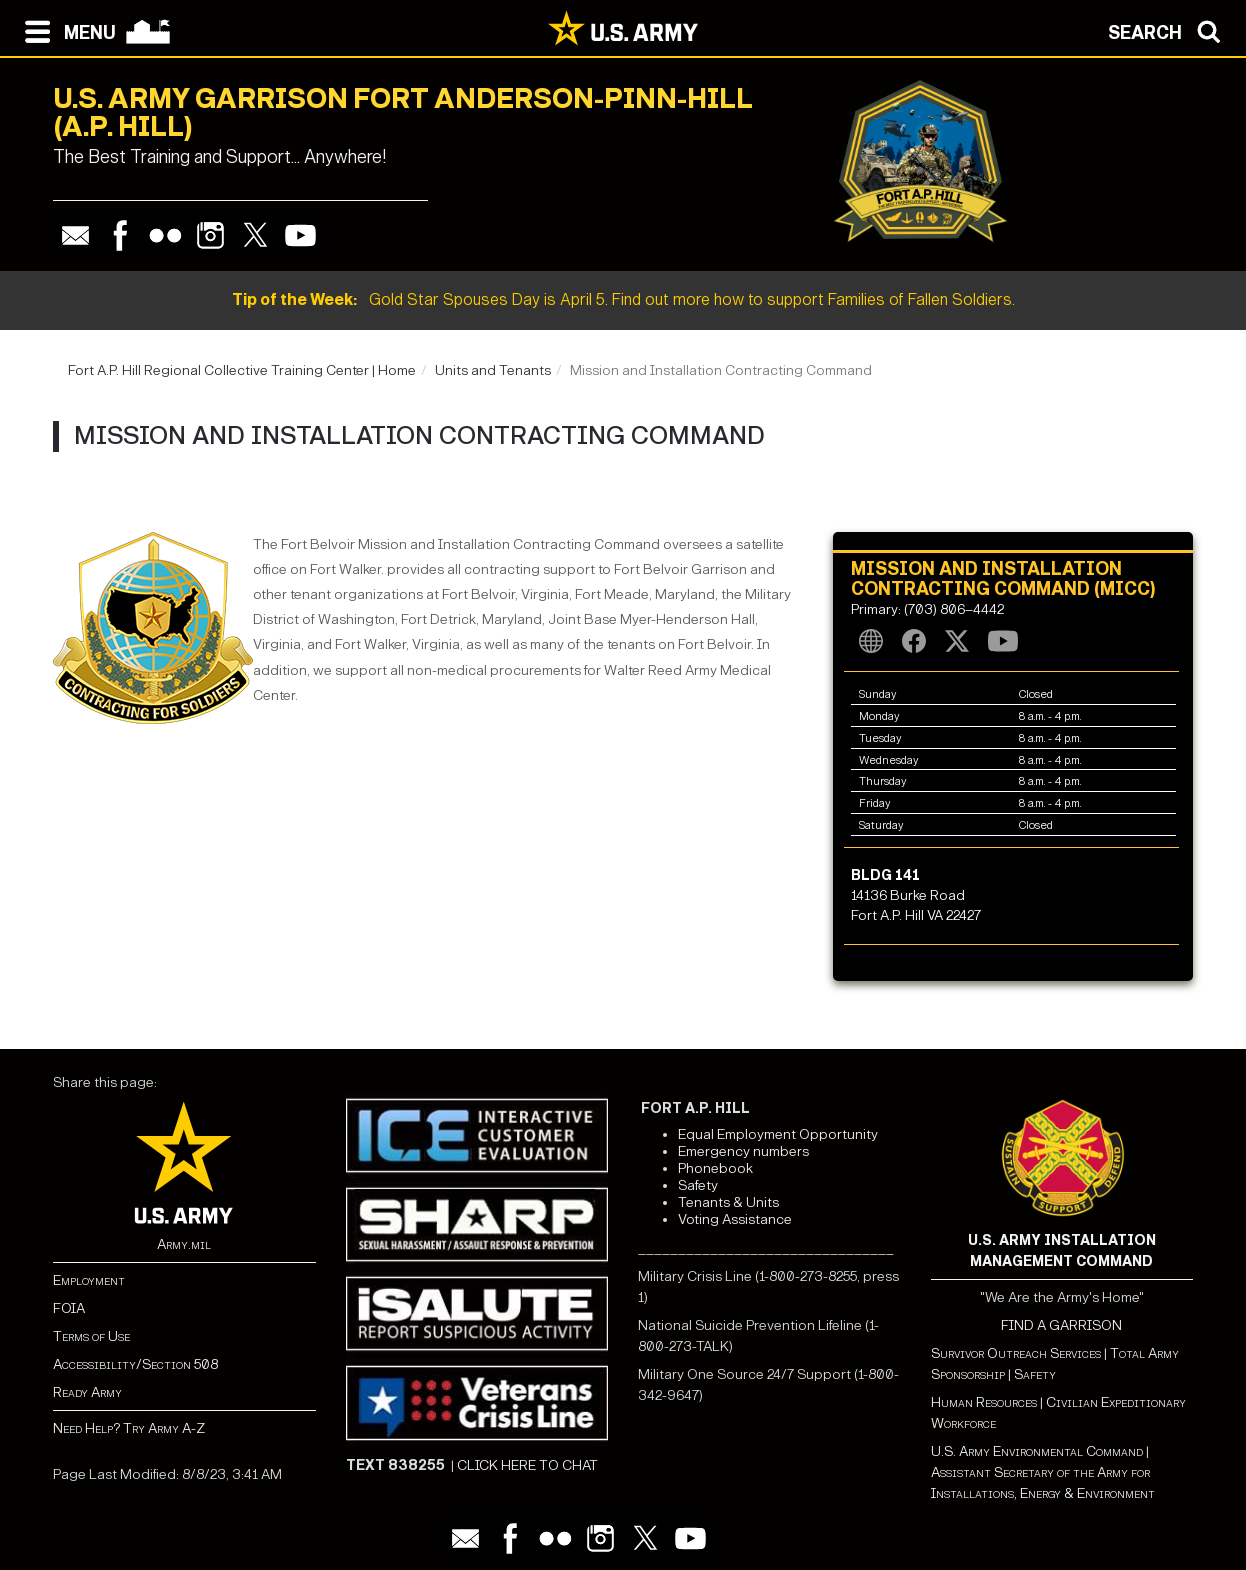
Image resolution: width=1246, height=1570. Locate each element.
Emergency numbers (743, 1151)
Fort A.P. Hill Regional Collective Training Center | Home (242, 370)
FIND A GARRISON (1061, 1325)
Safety (698, 1185)
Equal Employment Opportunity (778, 1134)
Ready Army (87, 1392)
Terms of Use (91, 1336)
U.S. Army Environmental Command (1037, 1451)
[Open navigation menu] (65, 30)
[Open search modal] (1169, 30)
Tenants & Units (728, 1202)
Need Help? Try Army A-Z (129, 1428)
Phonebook (715, 1168)
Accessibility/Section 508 (135, 1364)
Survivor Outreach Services (1016, 1353)
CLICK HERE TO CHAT (527, 1465)
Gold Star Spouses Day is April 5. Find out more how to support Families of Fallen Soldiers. (623, 299)
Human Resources (984, 1402)
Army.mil (184, 1244)
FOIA (69, 1308)
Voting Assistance (735, 1219)
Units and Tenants (493, 370)
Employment (89, 1280)
